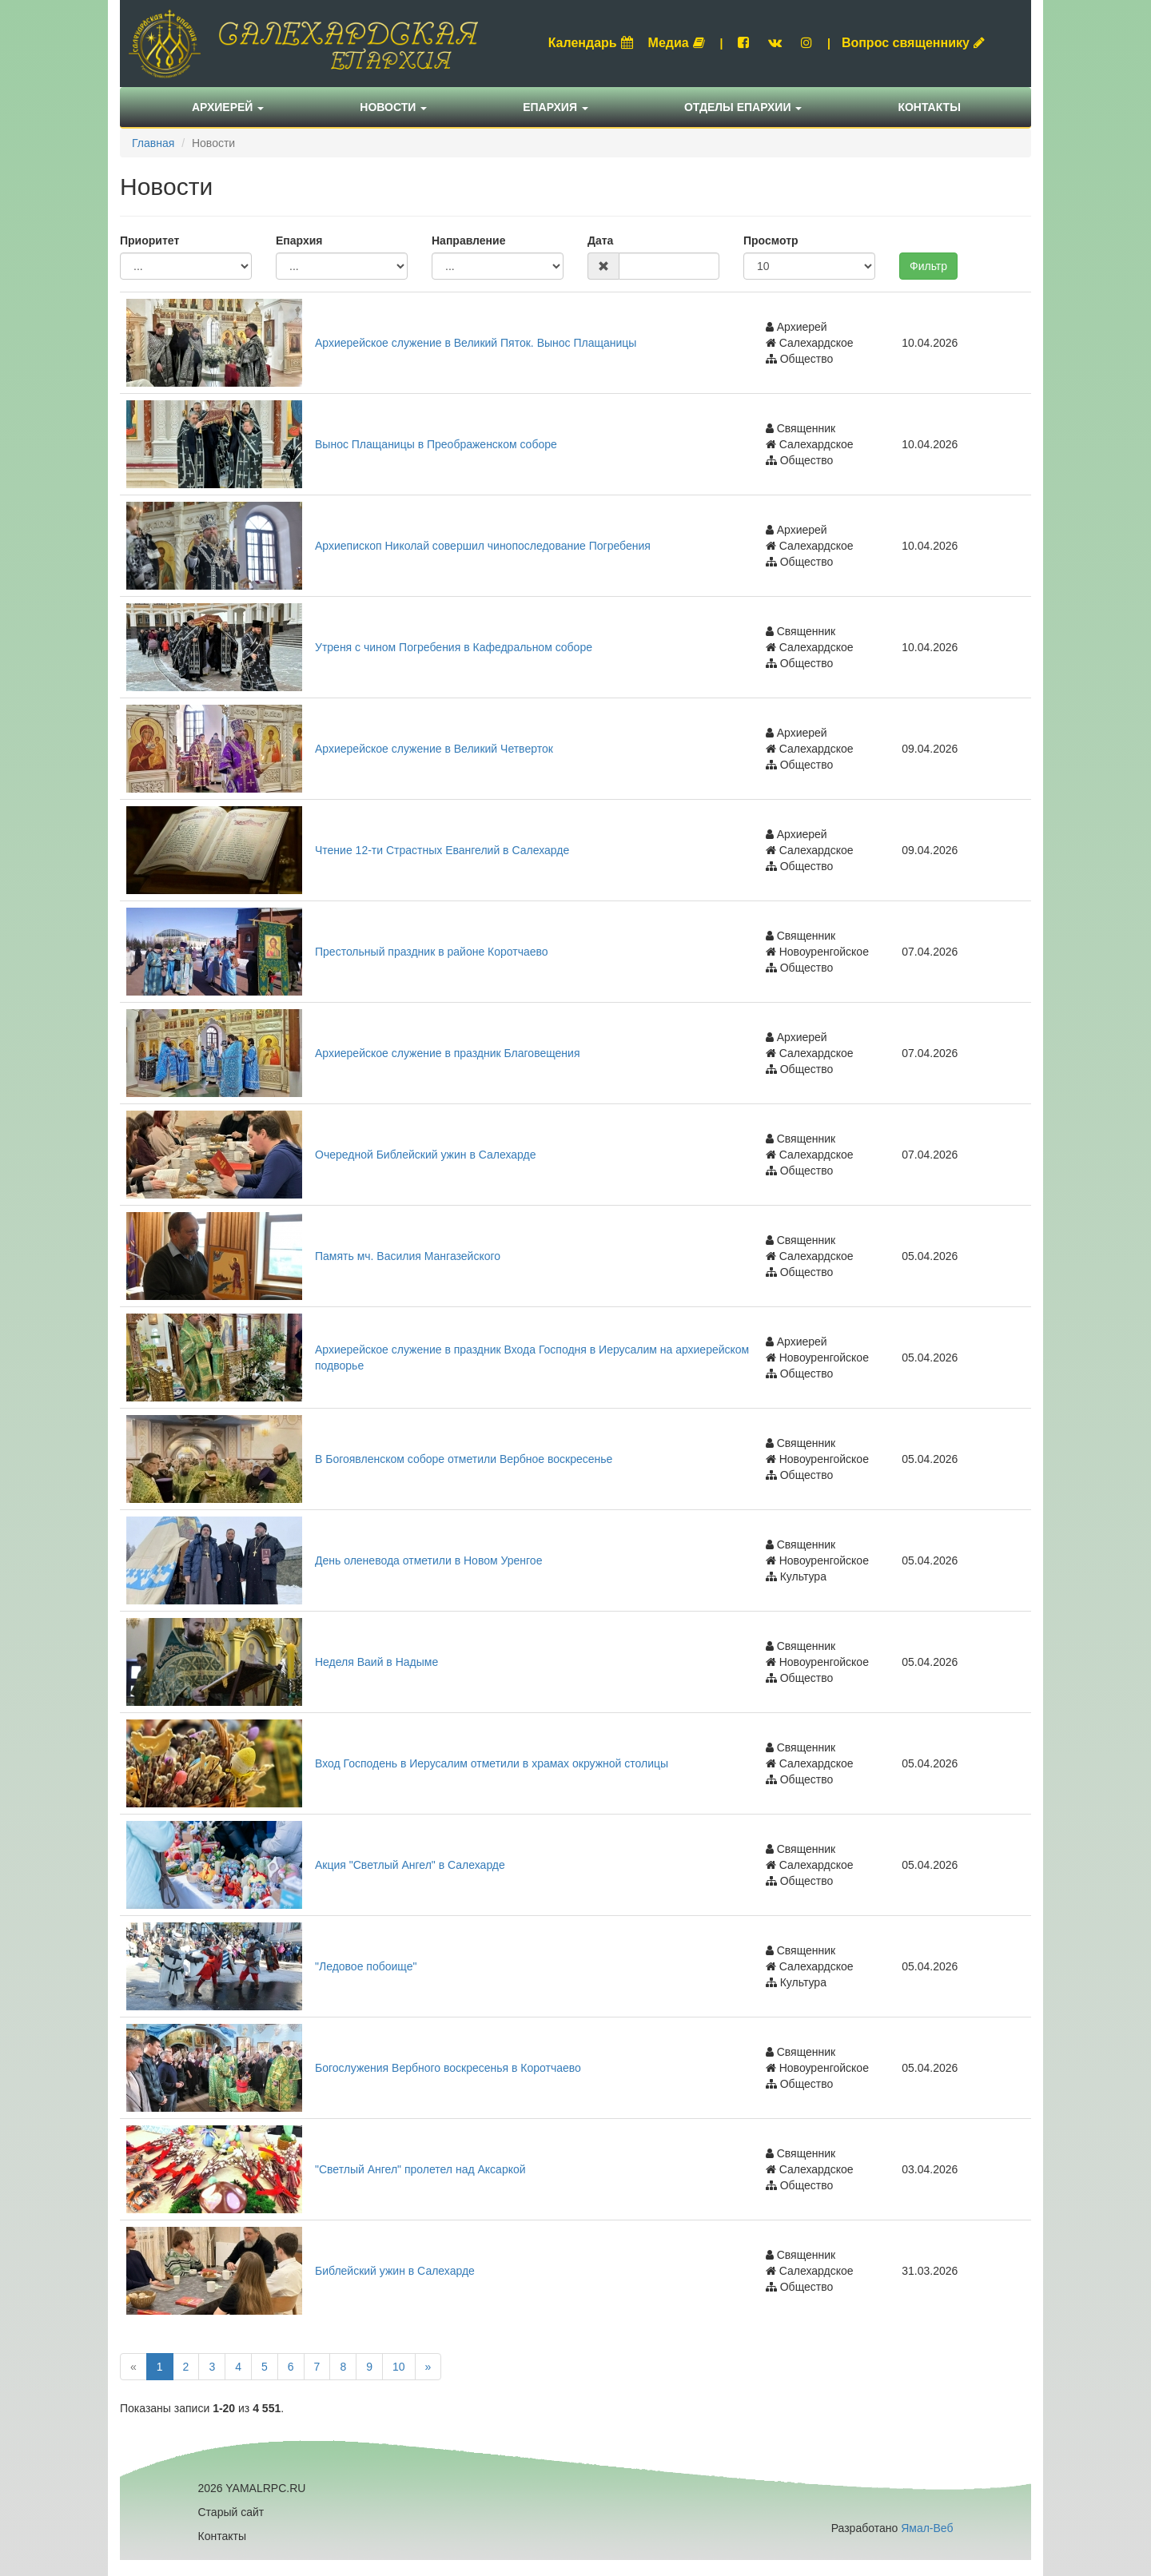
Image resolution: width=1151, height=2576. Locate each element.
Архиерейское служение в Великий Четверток (434, 748)
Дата (600, 240)
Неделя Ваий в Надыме (376, 1662)
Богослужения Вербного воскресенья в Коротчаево (448, 2067)
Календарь (590, 43)
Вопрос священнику (913, 43)
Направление (468, 240)
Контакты (929, 107)
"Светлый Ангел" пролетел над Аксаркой (420, 2169)
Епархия (555, 107)
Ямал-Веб (927, 2528)
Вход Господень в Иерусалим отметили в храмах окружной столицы (491, 1763)
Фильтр (928, 266)
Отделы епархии (743, 107)
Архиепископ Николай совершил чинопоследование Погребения (483, 545)
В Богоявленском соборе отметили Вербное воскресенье (463, 1459)
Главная (153, 143)
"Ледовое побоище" (365, 1966)
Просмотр (771, 240)
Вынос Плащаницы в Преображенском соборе (436, 444)
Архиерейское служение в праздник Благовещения (447, 1053)
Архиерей (228, 107)
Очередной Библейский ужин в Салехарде (425, 1154)
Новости (393, 107)
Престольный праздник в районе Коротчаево (431, 951)
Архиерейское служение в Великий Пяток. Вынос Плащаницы (475, 342)
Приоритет (149, 240)
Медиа (676, 43)
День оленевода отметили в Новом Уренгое (428, 1560)
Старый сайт (231, 2512)
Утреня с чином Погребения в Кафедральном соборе (453, 647)
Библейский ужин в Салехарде (395, 2270)
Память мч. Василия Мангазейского (407, 1256)
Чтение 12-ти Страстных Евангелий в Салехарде (442, 850)
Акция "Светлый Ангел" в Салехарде (410, 1864)
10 (398, 2366)
